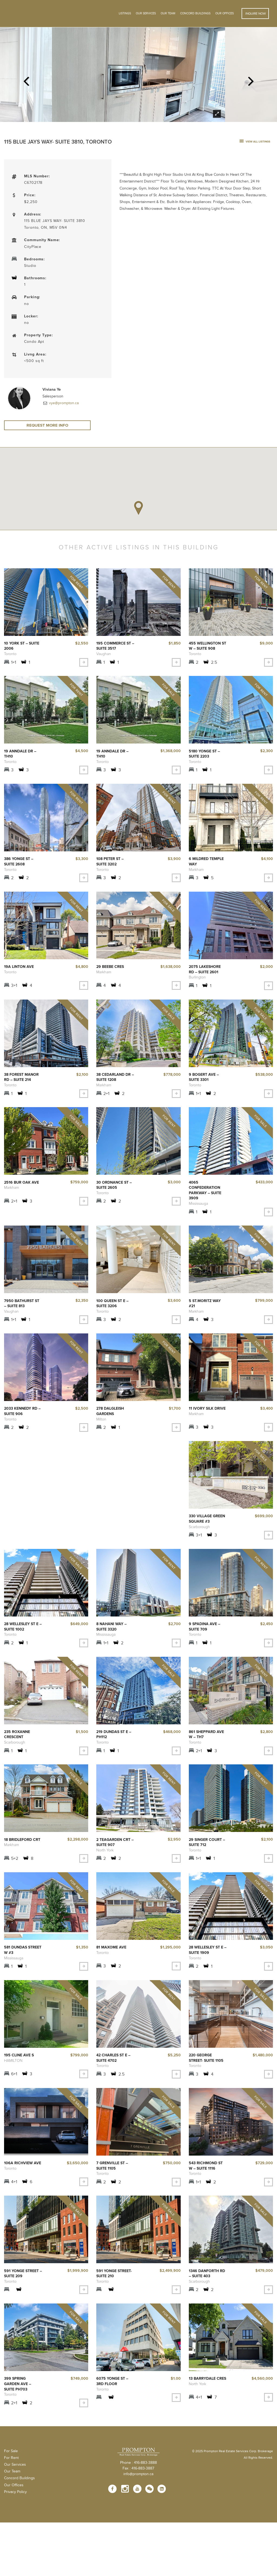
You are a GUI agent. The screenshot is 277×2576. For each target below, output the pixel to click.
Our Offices (224, 13)
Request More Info (47, 426)
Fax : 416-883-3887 (138, 2468)
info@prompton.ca (138, 2474)
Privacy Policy (15, 2491)
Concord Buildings (195, 13)
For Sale (11, 2450)
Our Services (15, 2464)
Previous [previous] (26, 79)
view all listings (255, 141)
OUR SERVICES (146, 13)
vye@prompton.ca (63, 403)
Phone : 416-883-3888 (138, 2462)
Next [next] (251, 79)
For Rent (11, 2457)
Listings (125, 13)
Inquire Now (255, 13)
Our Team (168, 13)
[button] (138, 510)
